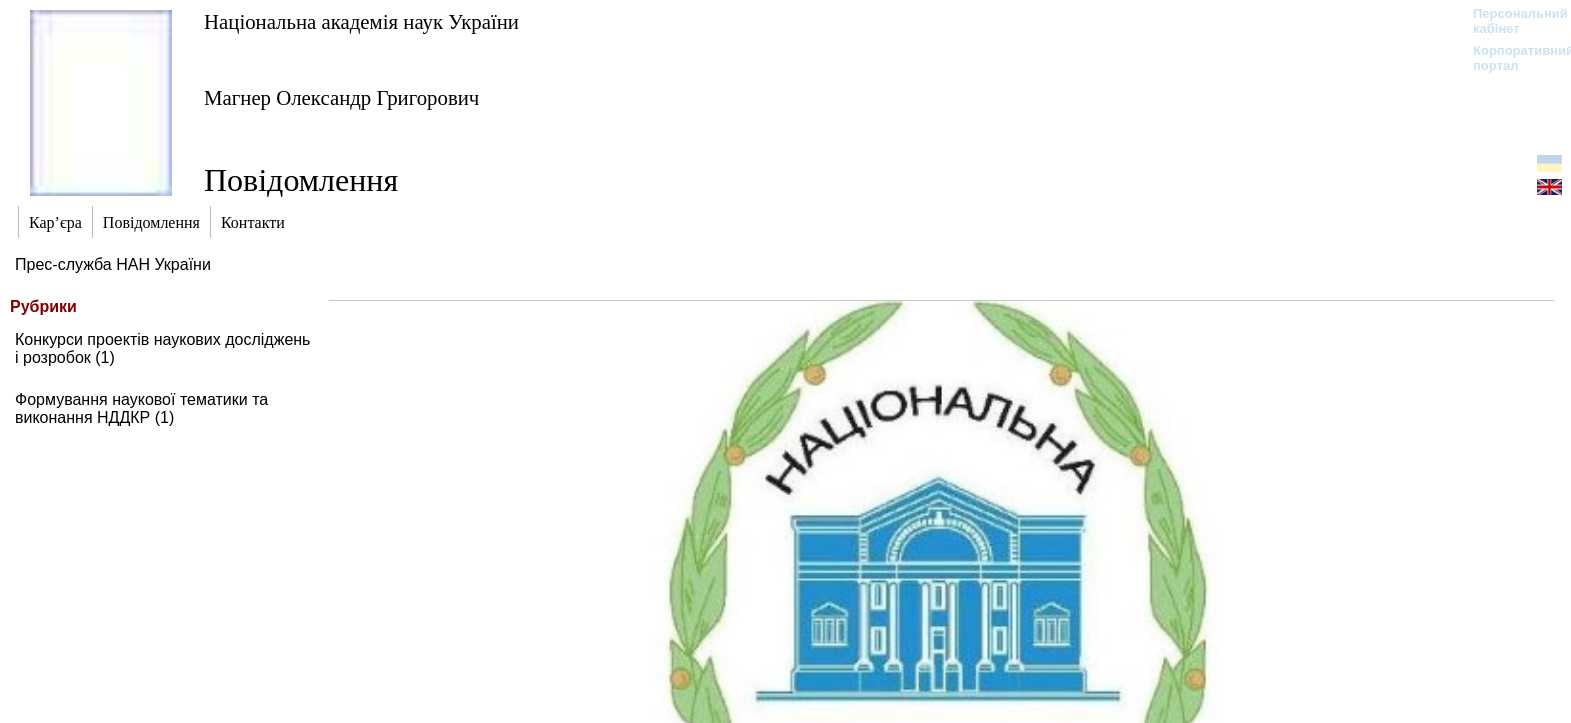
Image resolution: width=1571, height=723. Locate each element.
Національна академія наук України (361, 21)
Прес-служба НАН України (113, 264)
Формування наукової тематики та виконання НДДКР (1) (141, 408)
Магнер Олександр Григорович (341, 97)
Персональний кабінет (1510, 21)
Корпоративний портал (1510, 58)
